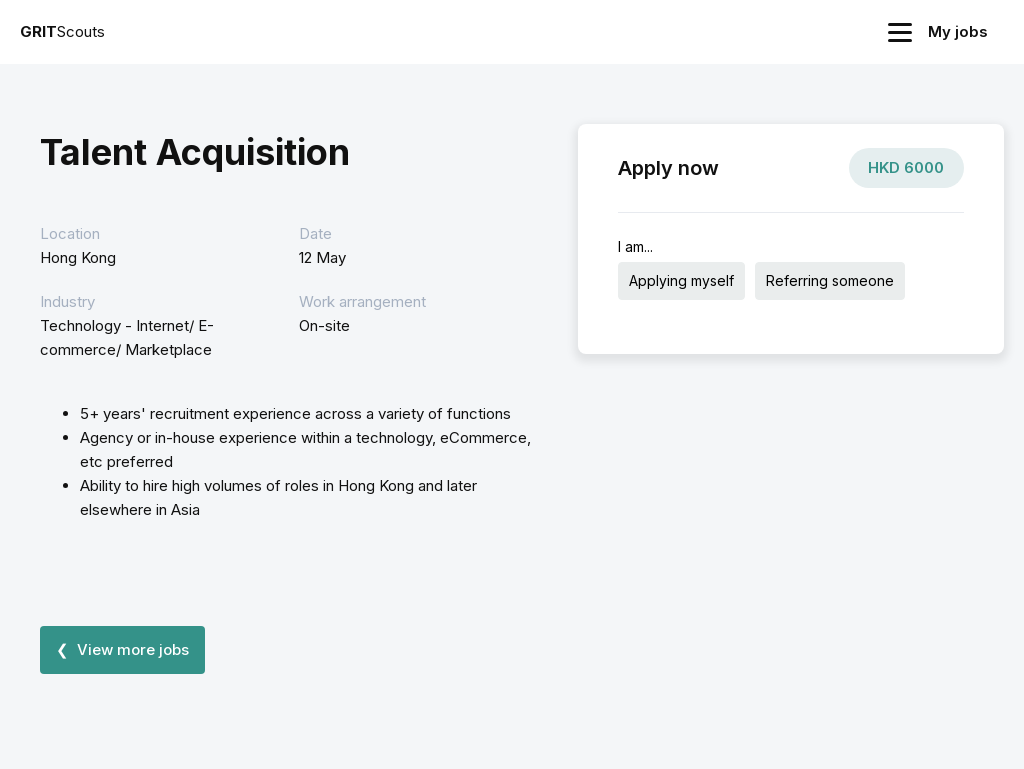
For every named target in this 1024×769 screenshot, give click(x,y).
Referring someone (830, 280)
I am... (635, 246)
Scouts (62, 31)
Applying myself (681, 280)
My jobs (958, 31)
